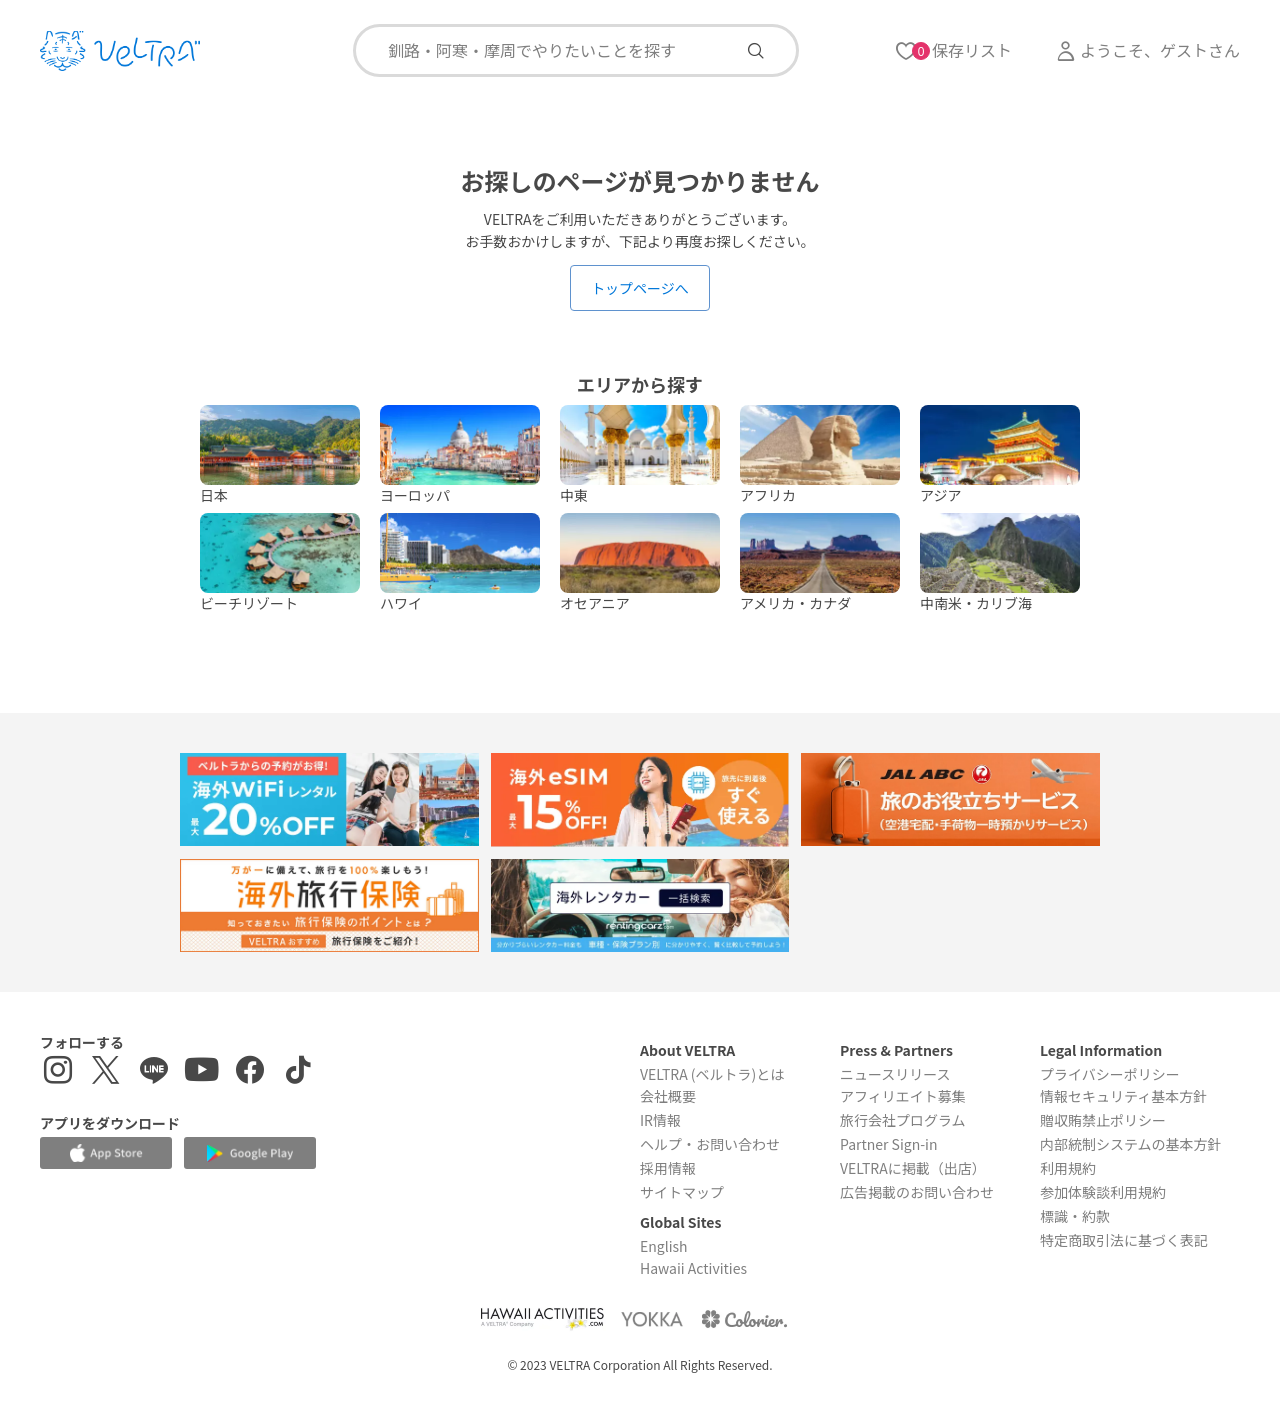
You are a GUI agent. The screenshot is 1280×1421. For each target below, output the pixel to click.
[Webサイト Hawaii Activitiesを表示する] (542, 1318)
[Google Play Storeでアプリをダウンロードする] (250, 1153)
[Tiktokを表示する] (298, 1072)
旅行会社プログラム (903, 1120)
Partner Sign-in (889, 1144)
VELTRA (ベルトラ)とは (712, 1074)
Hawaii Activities (693, 1268)
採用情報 (668, 1168)
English (664, 1246)
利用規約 (1068, 1168)
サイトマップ (682, 1192)
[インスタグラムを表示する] (58, 1072)
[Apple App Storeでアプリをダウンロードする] (106, 1153)
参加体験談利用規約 (1103, 1192)
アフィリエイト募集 (903, 1096)
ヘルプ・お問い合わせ (710, 1144)
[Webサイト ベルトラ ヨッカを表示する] (652, 1318)
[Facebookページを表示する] (250, 1072)
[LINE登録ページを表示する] (154, 1072)
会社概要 (668, 1096)
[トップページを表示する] (120, 51)
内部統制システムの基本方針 (1131, 1144)
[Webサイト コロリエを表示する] (744, 1318)
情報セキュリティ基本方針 (1123, 1096)
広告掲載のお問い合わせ (917, 1192)
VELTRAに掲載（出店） (913, 1168)
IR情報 (660, 1120)
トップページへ (640, 288)
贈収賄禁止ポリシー (1103, 1120)
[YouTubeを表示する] (202, 1072)
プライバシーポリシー (1110, 1074)
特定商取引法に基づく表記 (1124, 1240)
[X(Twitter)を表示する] (106, 1072)
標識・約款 (1075, 1216)
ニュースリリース (895, 1074)
